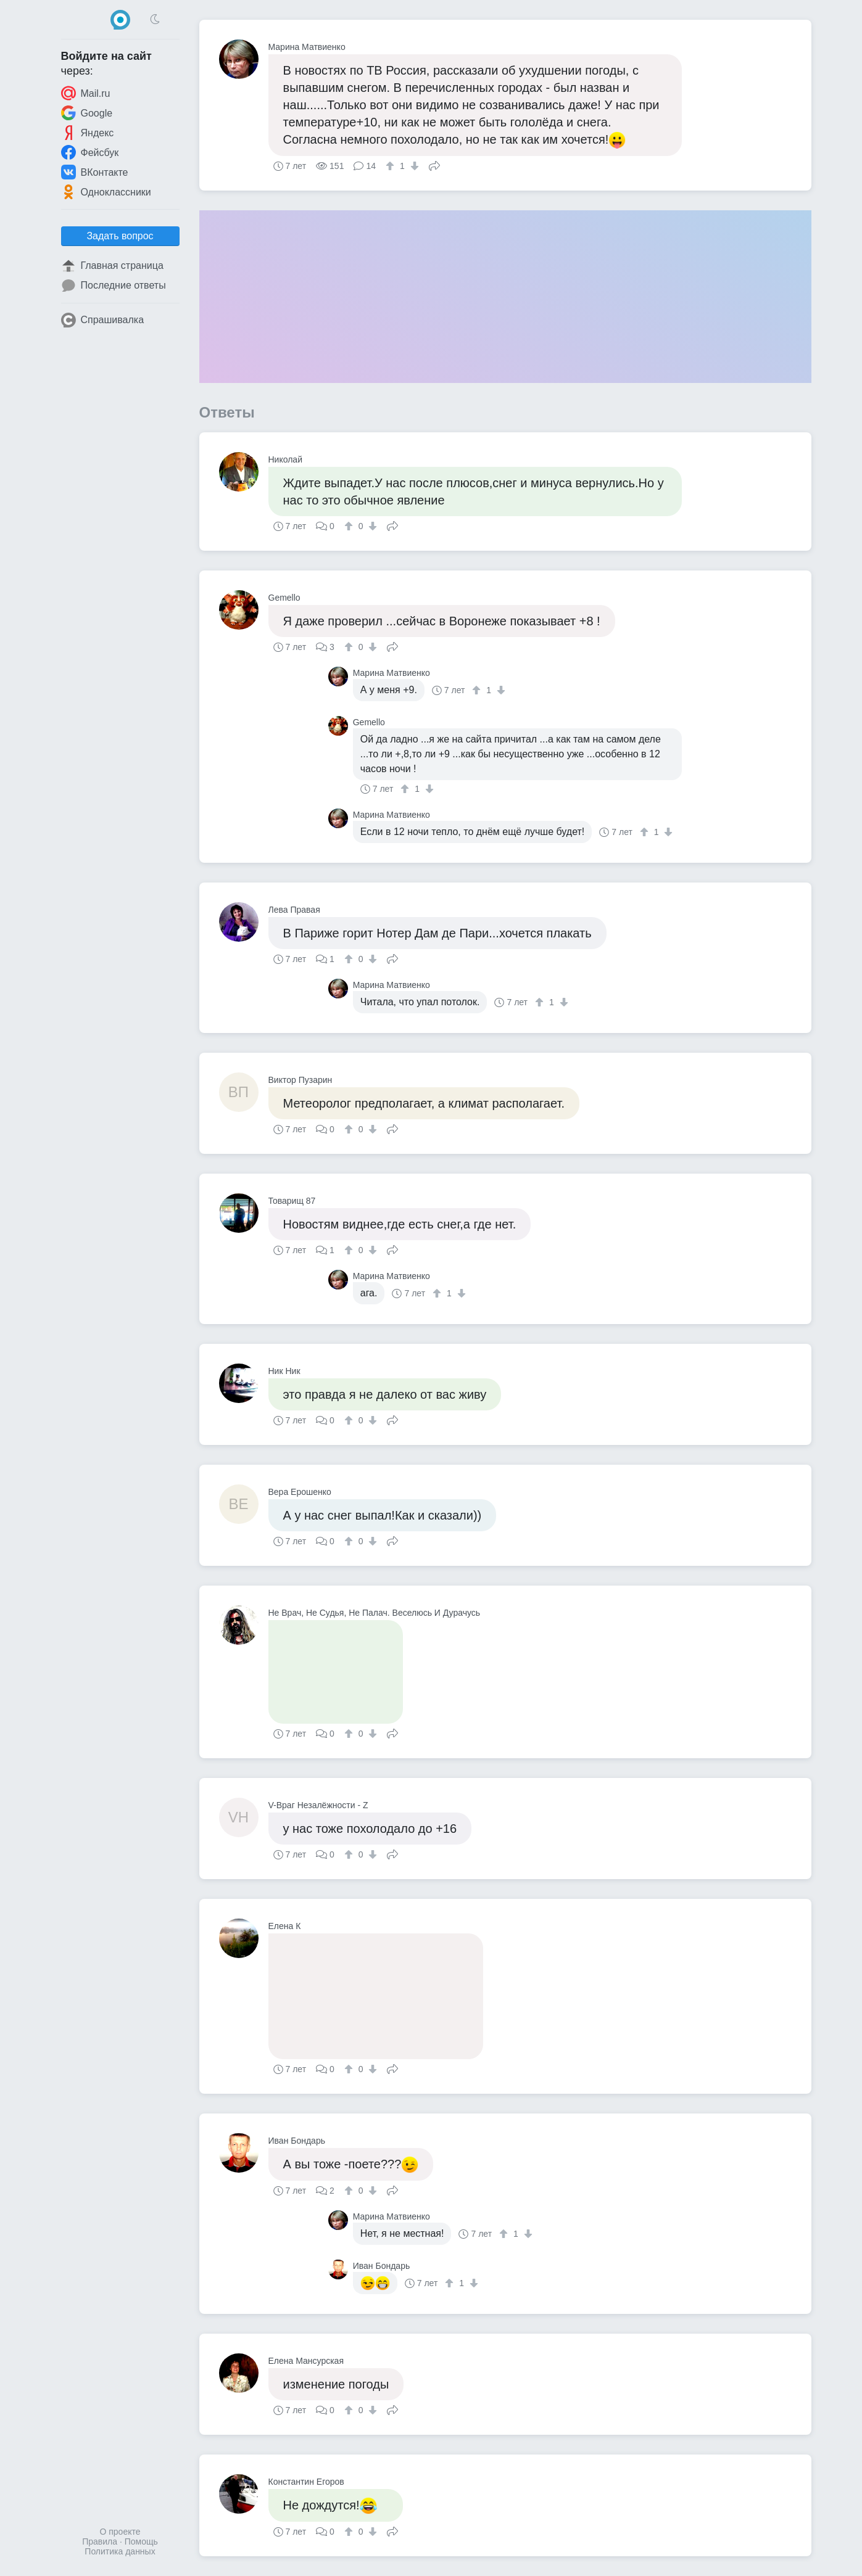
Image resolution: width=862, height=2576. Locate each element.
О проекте (119, 2532)
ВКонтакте (94, 172)
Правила (99, 2541)
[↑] (391, 166)
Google (87, 112)
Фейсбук (90, 152)
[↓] (413, 166)
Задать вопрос (119, 236)
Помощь (141, 2541)
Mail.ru (85, 93)
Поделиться (434, 164)
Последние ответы (113, 285)
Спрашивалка (102, 320)
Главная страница (112, 265)
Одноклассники (106, 191)
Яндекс (87, 132)
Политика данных (120, 2551)
